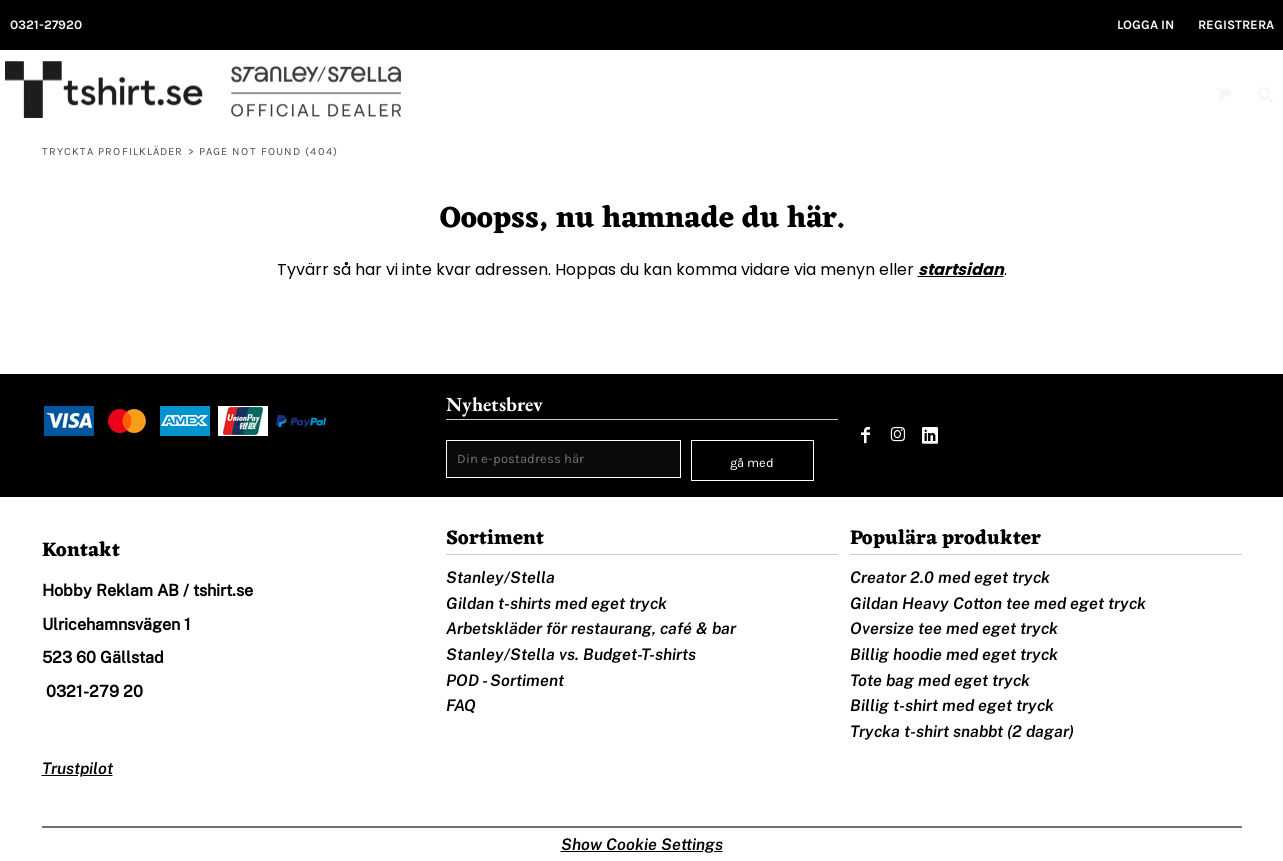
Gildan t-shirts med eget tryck (556, 603)
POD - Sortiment (505, 680)
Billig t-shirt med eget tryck (952, 705)
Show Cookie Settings (642, 844)
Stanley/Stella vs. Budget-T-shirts (571, 654)
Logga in (1145, 24)
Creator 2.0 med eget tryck (950, 577)
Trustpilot (77, 768)
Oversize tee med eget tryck (954, 628)
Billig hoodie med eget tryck (954, 654)
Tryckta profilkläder (113, 151)
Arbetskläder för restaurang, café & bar (591, 628)
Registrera (1236, 24)
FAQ (461, 705)
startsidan (961, 269)
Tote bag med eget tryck (940, 680)
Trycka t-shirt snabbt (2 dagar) (962, 731)
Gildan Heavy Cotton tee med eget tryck (998, 603)
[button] (1224, 94)
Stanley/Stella (500, 577)
